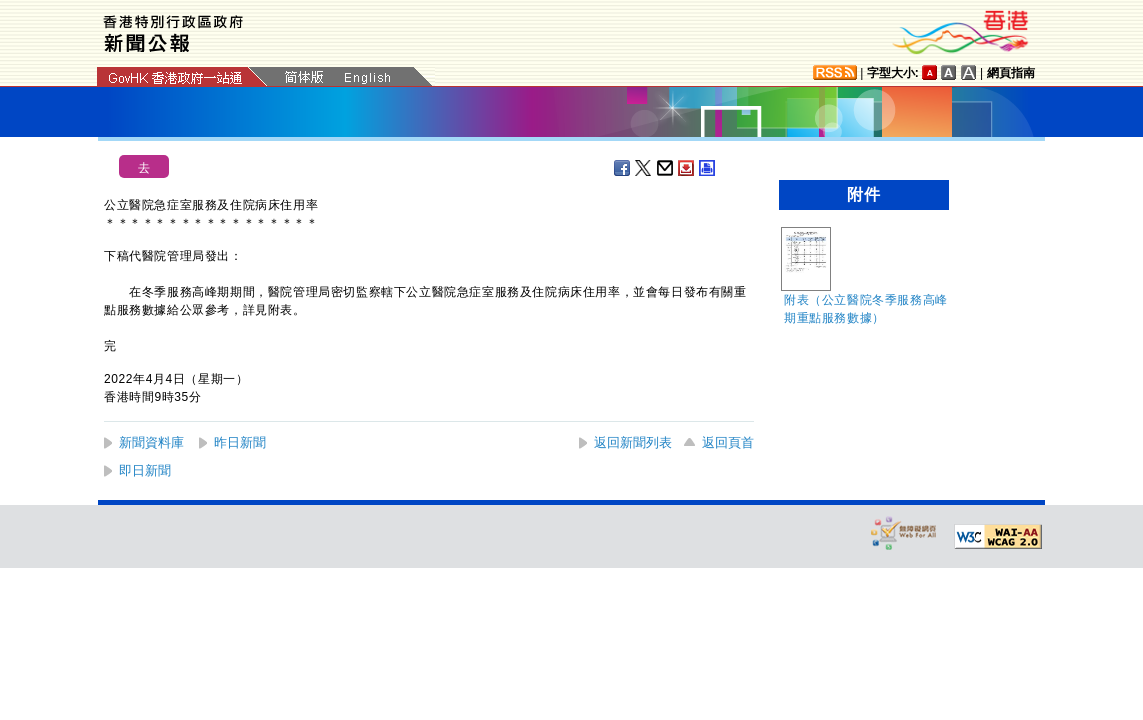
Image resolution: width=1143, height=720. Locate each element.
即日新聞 (145, 470)
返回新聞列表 (633, 442)
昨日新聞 (240, 442)
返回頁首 (728, 442)
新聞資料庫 (151, 442)
